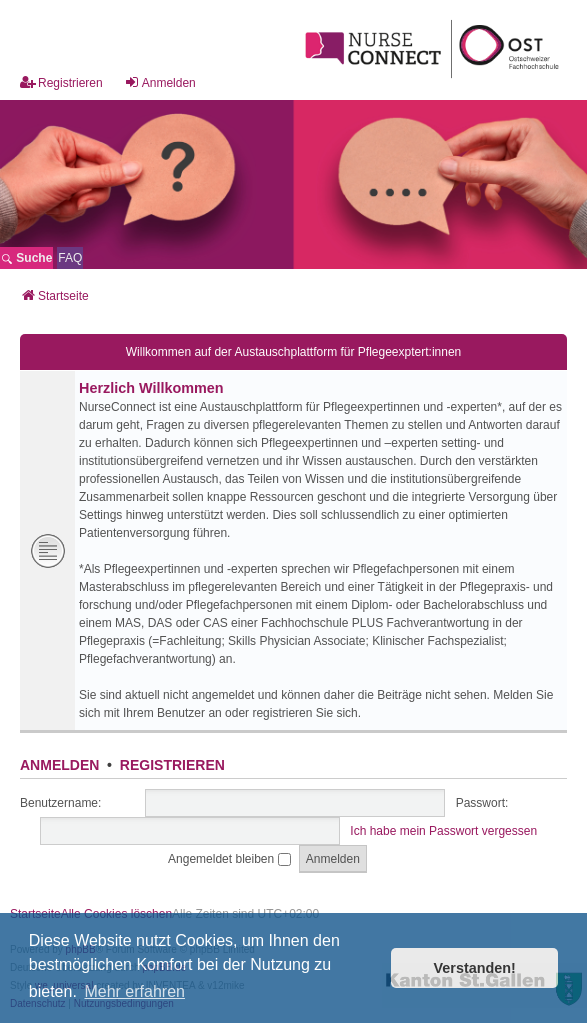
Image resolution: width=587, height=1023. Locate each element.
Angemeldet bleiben (229, 859)
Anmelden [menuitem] (160, 82)
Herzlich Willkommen (151, 388)
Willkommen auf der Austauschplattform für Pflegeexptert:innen (294, 352)
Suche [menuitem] (26, 258)
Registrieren (172, 765)
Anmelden (59, 765)
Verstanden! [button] (475, 968)
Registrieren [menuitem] (61, 82)
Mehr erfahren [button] (134, 991)
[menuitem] (70, 258)
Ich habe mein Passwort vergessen (443, 831)
